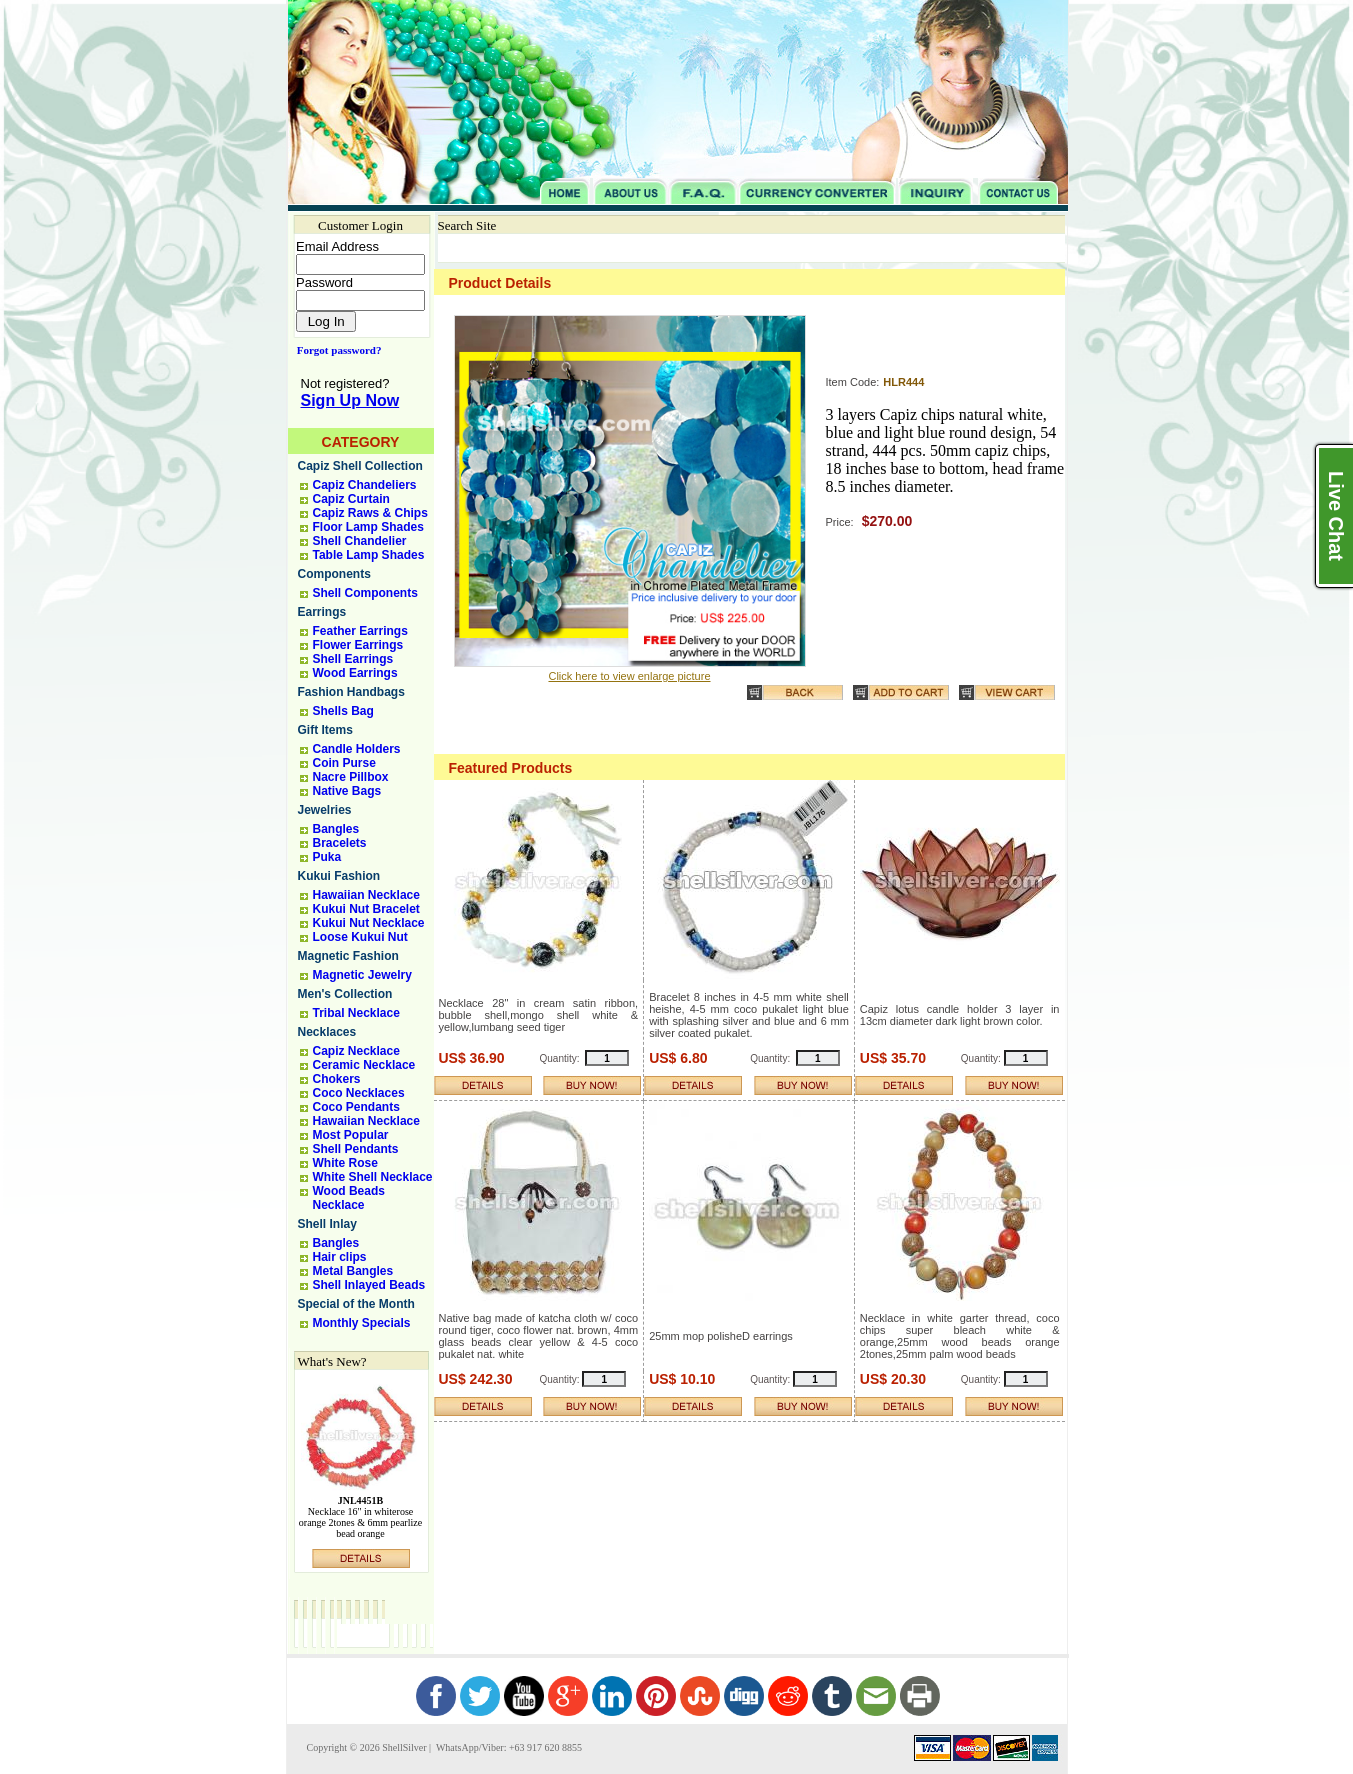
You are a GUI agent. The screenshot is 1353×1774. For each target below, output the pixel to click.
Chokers (337, 1079)
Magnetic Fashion (348, 956)
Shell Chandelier (360, 541)
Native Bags (347, 791)
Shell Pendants (356, 1149)
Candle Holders (357, 749)
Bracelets (340, 843)
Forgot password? (335, 350)
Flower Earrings (358, 645)
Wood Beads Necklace (349, 1198)
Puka (327, 857)
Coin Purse (344, 763)
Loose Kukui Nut (360, 937)
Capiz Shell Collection (360, 466)
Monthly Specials (362, 1323)
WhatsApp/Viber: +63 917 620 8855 (508, 1747)
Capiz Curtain (351, 499)
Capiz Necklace (356, 1051)
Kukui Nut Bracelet (366, 909)
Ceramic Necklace (364, 1065)
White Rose (345, 1163)
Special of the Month (356, 1304)
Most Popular (351, 1135)
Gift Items (325, 730)
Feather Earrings (360, 631)
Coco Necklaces (359, 1093)
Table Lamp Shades (369, 555)
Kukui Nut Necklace (369, 923)
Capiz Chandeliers (365, 485)
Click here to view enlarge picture (629, 676)
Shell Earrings (353, 659)
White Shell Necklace (373, 1177)
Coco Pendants (356, 1107)
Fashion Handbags (351, 692)
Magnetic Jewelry (362, 975)
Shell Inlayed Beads (369, 1285)
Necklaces (327, 1032)
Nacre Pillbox (351, 777)
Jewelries (325, 810)
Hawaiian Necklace (366, 895)
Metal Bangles (353, 1271)
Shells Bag (343, 711)
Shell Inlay (327, 1224)
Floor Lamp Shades (368, 527)
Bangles (336, 829)
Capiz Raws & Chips (370, 513)
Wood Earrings (355, 673)
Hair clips (340, 1257)
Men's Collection (345, 994)
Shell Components (365, 593)
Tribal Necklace (356, 1013)
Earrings (322, 612)
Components (334, 574)
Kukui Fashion (339, 876)
